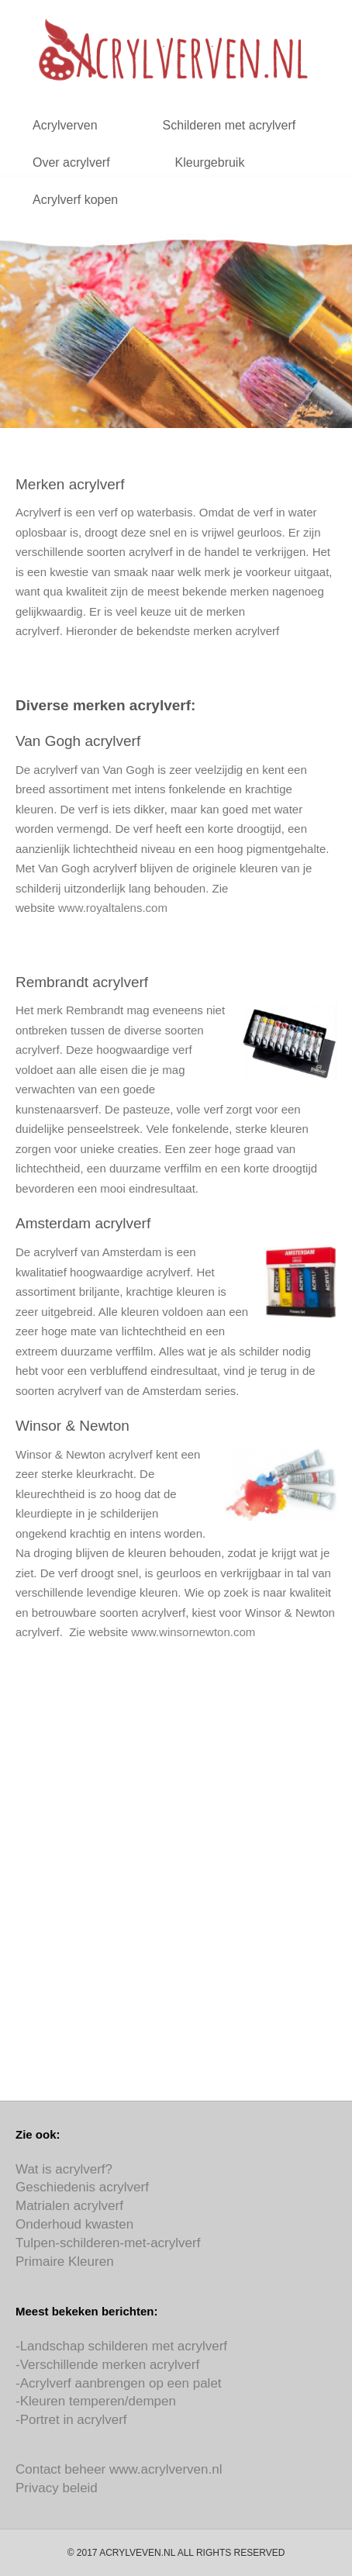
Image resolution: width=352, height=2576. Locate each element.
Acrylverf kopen (75, 199)
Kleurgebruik (210, 162)
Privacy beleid (57, 2488)
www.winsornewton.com (193, 1631)
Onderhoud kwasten (74, 2224)
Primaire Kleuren (65, 2261)
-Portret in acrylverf (71, 2419)
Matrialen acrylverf (69, 2205)
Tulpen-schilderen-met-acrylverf (108, 2243)
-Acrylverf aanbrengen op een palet (119, 2383)
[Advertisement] (176, 1881)
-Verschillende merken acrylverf (107, 2364)
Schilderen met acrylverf (229, 125)
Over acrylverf (71, 162)
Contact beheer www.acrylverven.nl (119, 2469)
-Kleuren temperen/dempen (96, 2401)
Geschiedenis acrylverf (82, 2187)
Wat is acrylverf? (64, 2169)
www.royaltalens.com (112, 907)
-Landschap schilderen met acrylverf (121, 2346)
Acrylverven (65, 125)
